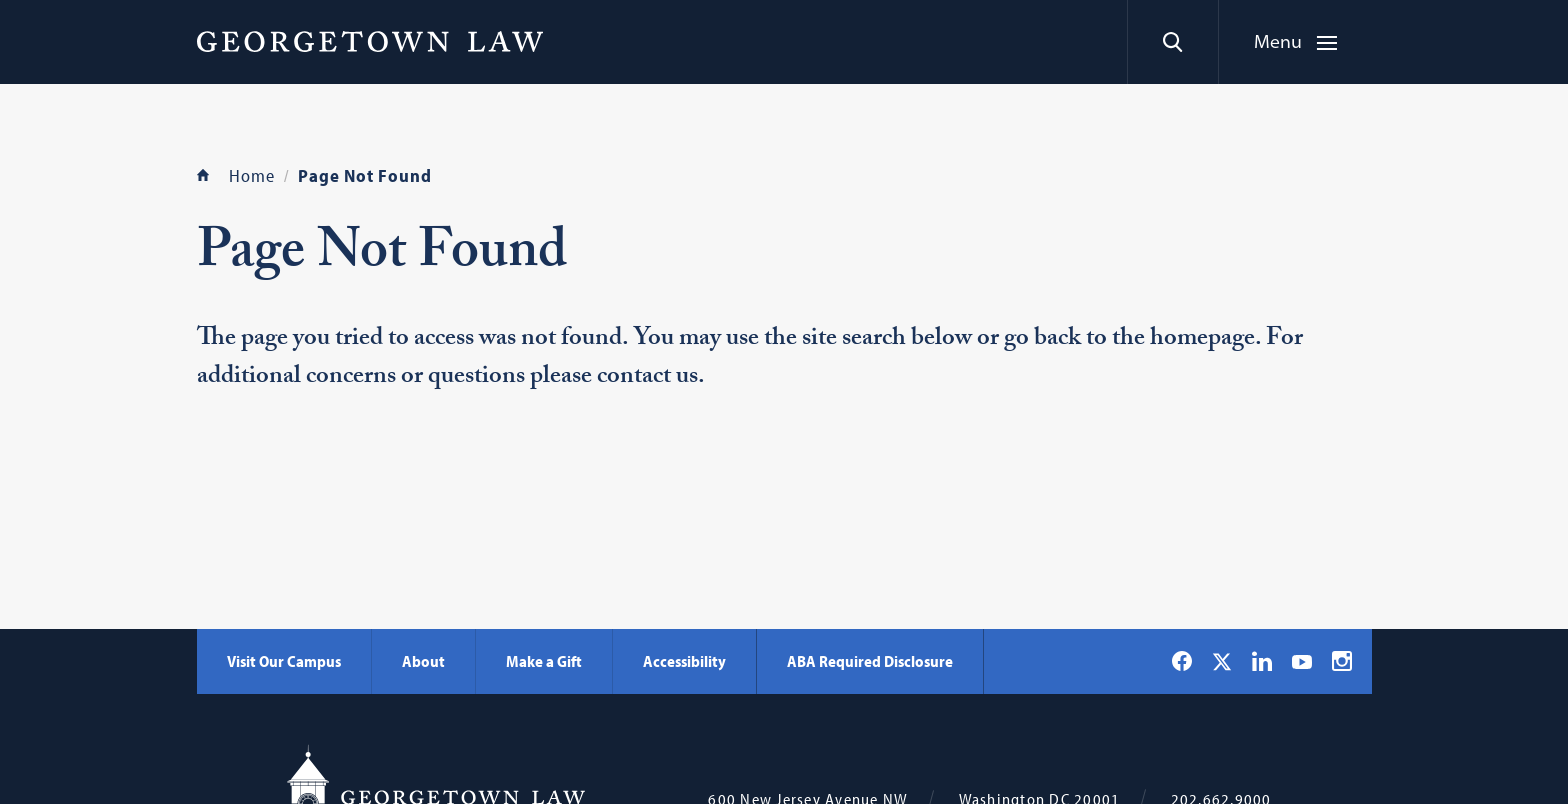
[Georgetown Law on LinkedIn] (1262, 661)
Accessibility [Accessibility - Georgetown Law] (684, 661)
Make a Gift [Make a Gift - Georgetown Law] (544, 661)
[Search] (1172, 42)
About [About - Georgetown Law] (423, 661)
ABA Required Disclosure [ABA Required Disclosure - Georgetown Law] (870, 661)
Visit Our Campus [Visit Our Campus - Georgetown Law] (284, 661)
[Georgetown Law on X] (1222, 661)
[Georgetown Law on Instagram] (1342, 661)
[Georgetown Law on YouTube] (1302, 661)
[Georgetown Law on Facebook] (1182, 661)
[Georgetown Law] (370, 41)
